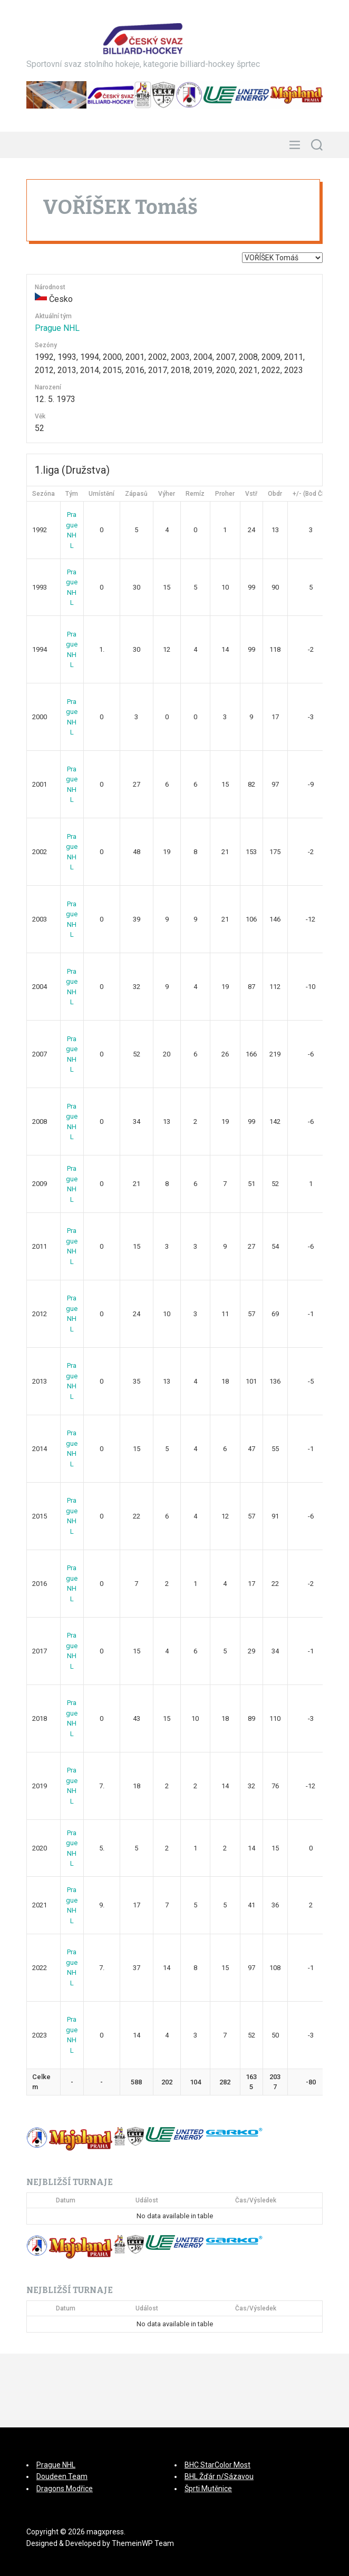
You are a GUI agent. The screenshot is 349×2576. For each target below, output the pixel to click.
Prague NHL (57, 328)
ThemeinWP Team (143, 2543)
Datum (65, 2200)
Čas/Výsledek (255, 2200)
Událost (146, 2200)
